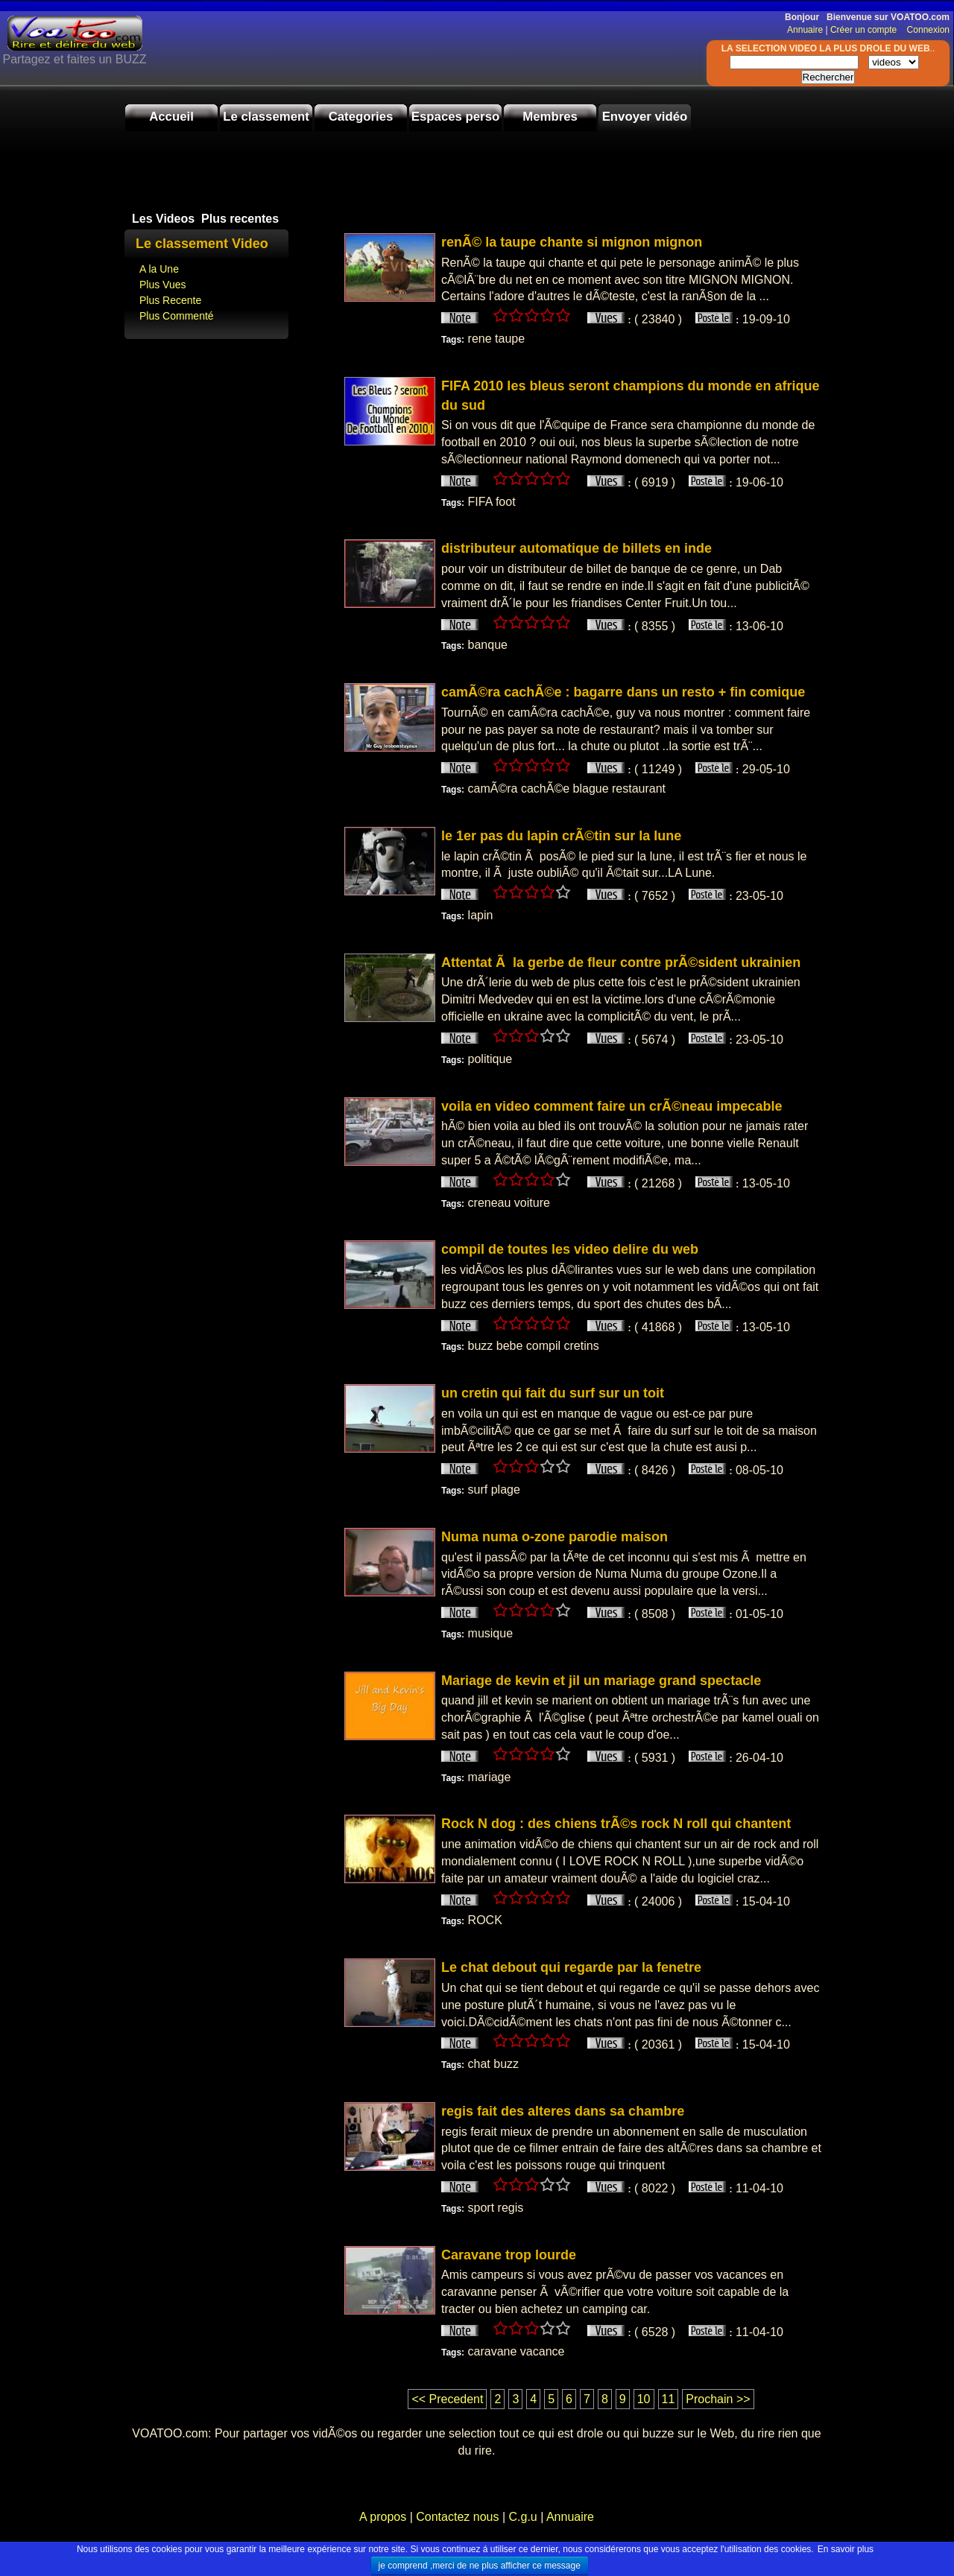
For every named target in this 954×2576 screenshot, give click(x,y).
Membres (550, 117)
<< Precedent (447, 2399)
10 (644, 2399)
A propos (384, 2516)
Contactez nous (457, 2516)
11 (668, 2399)
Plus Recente (170, 300)
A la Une (159, 269)
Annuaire (805, 30)
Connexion (925, 30)
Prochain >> (718, 2399)
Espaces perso (455, 117)
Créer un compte (865, 30)
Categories (361, 117)
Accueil (171, 117)
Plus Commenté (176, 316)
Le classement (266, 117)
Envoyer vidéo (645, 117)
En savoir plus (846, 2549)
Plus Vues (162, 285)
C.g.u (522, 2516)
